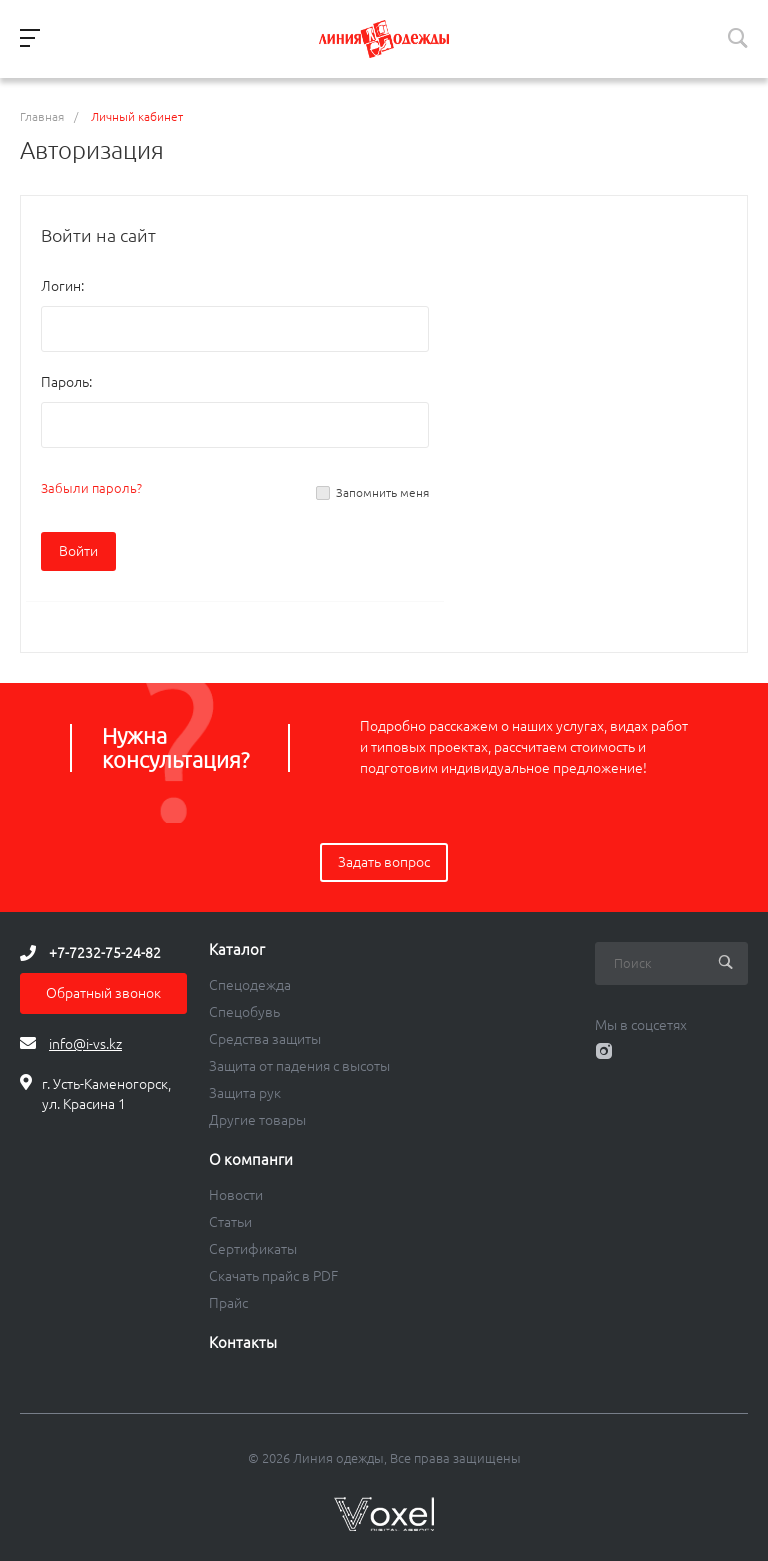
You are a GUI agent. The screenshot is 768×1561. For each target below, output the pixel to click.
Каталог (237, 950)
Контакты (243, 1343)
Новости (236, 1195)
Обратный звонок (103, 993)
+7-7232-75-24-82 (105, 953)
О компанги (251, 1160)
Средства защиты (265, 1039)
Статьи (230, 1222)
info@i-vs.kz (85, 1044)
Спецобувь (244, 1012)
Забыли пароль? (91, 488)
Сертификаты (253, 1249)
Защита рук (245, 1093)
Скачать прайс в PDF (273, 1276)
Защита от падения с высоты (299, 1066)
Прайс (228, 1303)
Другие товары (257, 1120)
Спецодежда (250, 985)
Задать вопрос (384, 862)
